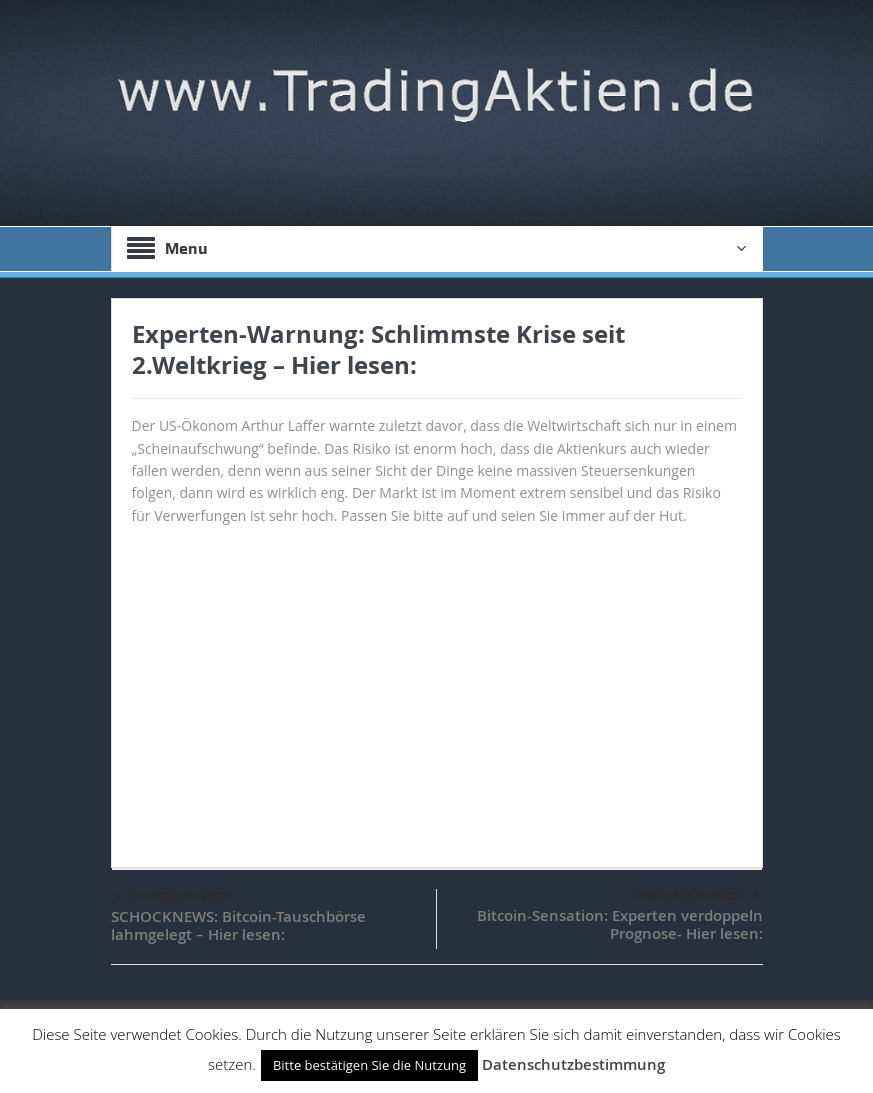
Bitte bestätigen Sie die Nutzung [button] (369, 1065)
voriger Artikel (172, 896)
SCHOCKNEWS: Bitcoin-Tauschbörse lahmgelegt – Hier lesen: (238, 925)
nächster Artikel (696, 895)
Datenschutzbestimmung (573, 1064)
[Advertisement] (437, 687)
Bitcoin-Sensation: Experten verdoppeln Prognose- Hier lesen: (620, 924)
